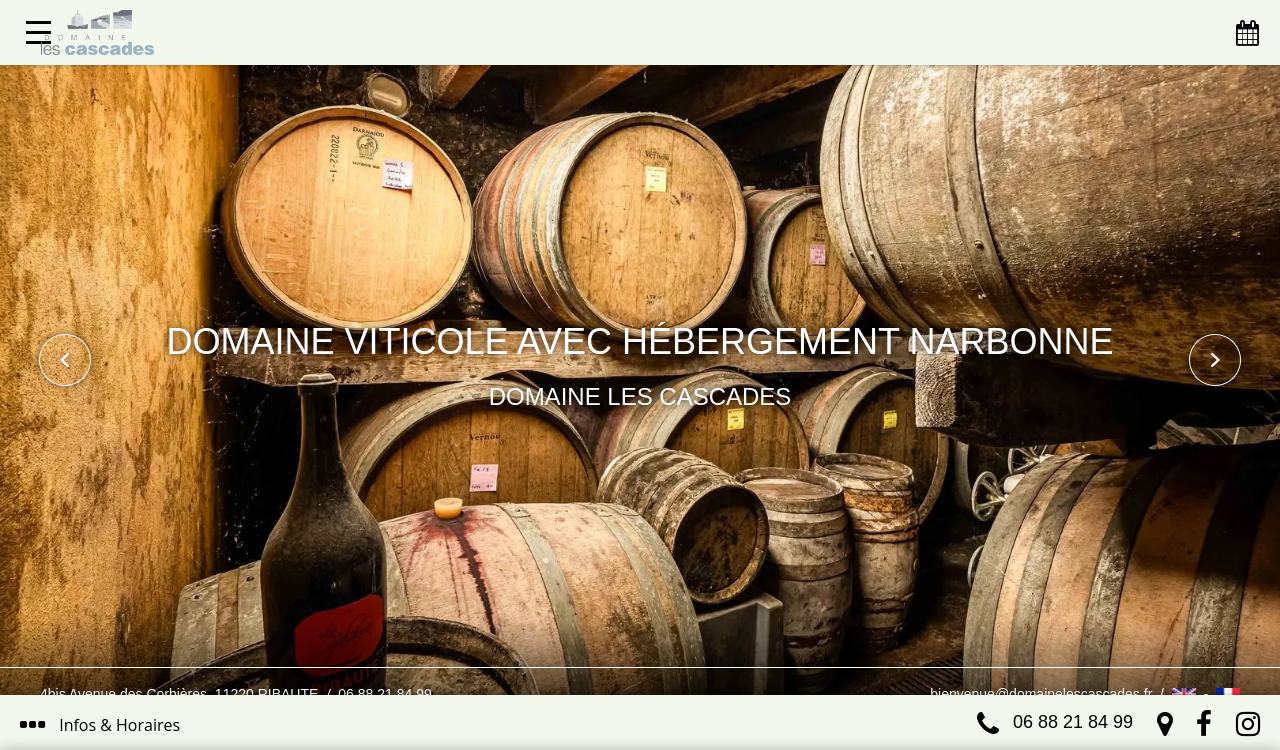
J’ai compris (714, 647)
